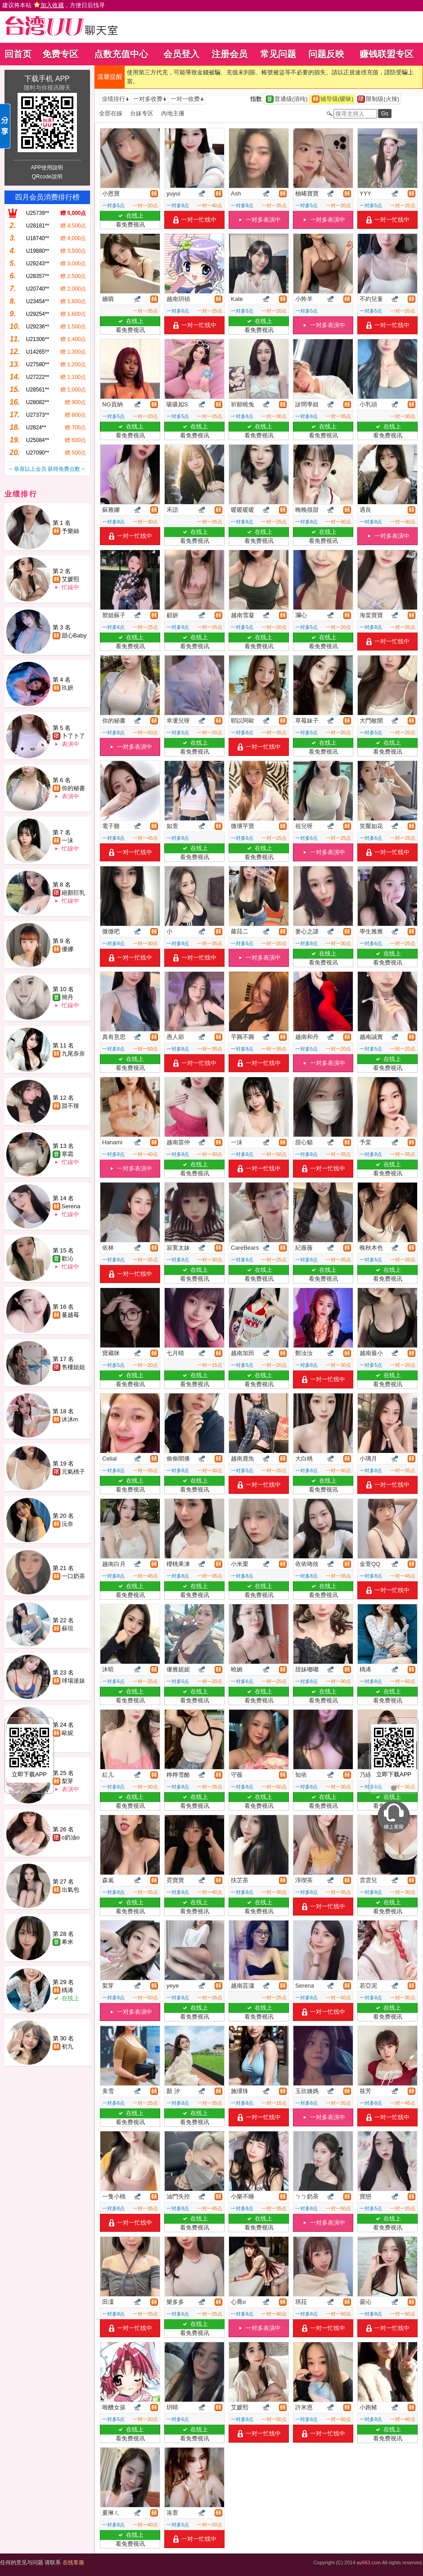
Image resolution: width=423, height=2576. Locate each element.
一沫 (67, 840)
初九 (67, 2046)
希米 (67, 1942)
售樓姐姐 (73, 1367)
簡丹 (67, 997)
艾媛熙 (70, 579)
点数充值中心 (121, 54)
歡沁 (67, 1258)
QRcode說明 (47, 176)
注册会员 (230, 54)
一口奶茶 (73, 1576)
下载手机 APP (46, 78)
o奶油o (71, 1837)
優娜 (67, 949)
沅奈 (67, 1523)
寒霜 (67, 1154)
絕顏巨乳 (73, 892)
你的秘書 (73, 788)
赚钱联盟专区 (387, 54)
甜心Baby (74, 635)
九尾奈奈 (73, 1053)
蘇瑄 (67, 1628)
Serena (71, 1206)
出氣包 (70, 1889)
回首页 (18, 54)
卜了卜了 (73, 736)
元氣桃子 (73, 1471)
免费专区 (60, 54)
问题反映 (326, 54)
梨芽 (67, 1781)
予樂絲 (70, 531)
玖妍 (67, 687)
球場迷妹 (73, 1680)
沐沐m (70, 1419)
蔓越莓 (70, 1314)
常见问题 (278, 54)
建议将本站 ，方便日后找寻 (53, 5)
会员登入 (181, 54)
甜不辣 (70, 1105)
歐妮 (67, 1732)
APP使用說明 (47, 167)
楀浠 (67, 1990)
